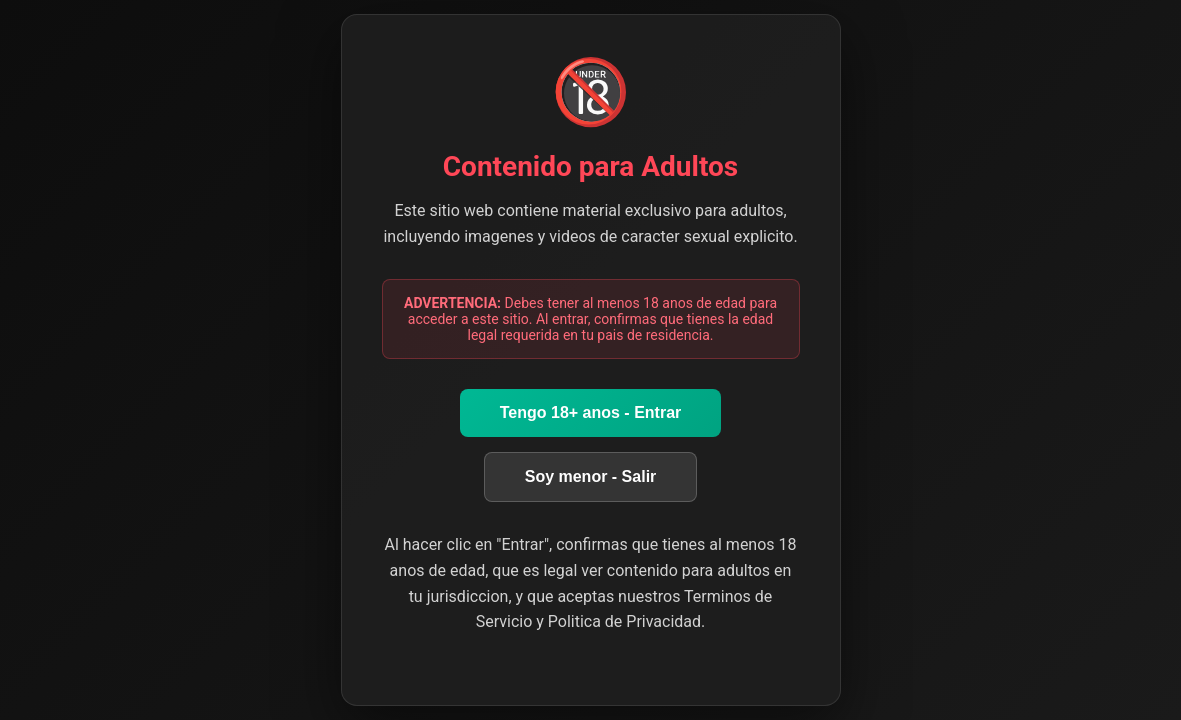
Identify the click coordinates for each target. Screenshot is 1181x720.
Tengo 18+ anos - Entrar (591, 412)
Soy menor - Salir (591, 476)
